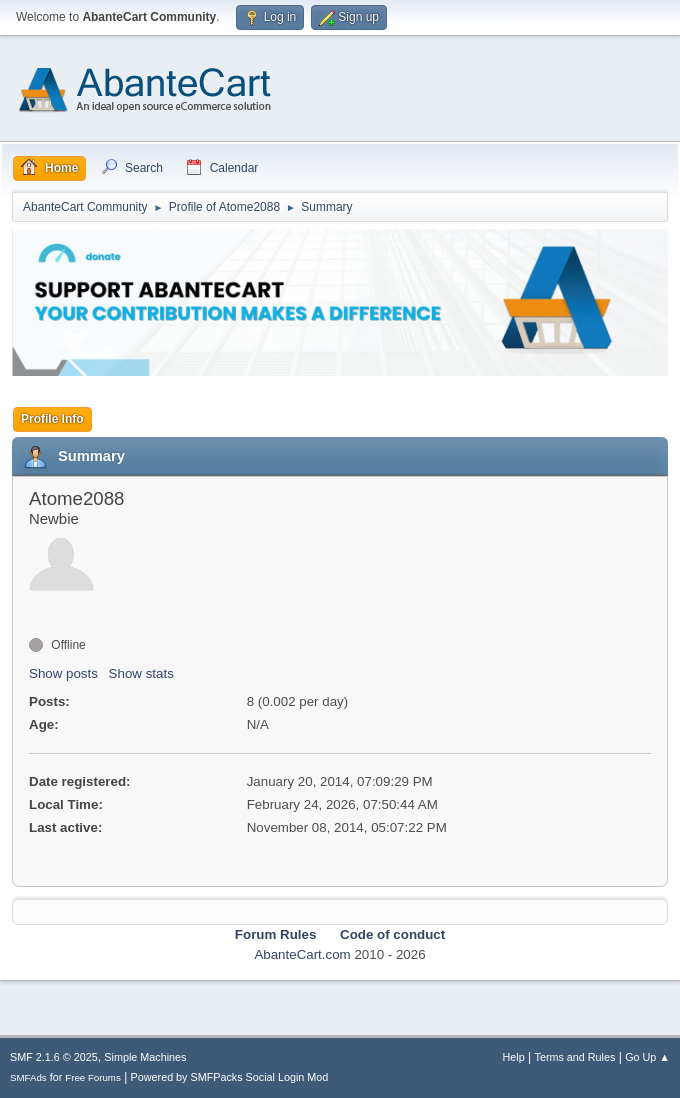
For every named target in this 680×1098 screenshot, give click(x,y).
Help (514, 1057)
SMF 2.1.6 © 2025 (54, 1057)
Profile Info (52, 419)
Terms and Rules (575, 1057)
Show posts (63, 673)
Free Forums (93, 1077)
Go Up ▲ (647, 1057)
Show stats (141, 673)
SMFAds (28, 1077)
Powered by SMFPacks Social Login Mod (230, 1077)
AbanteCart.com (302, 954)
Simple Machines (145, 1057)
